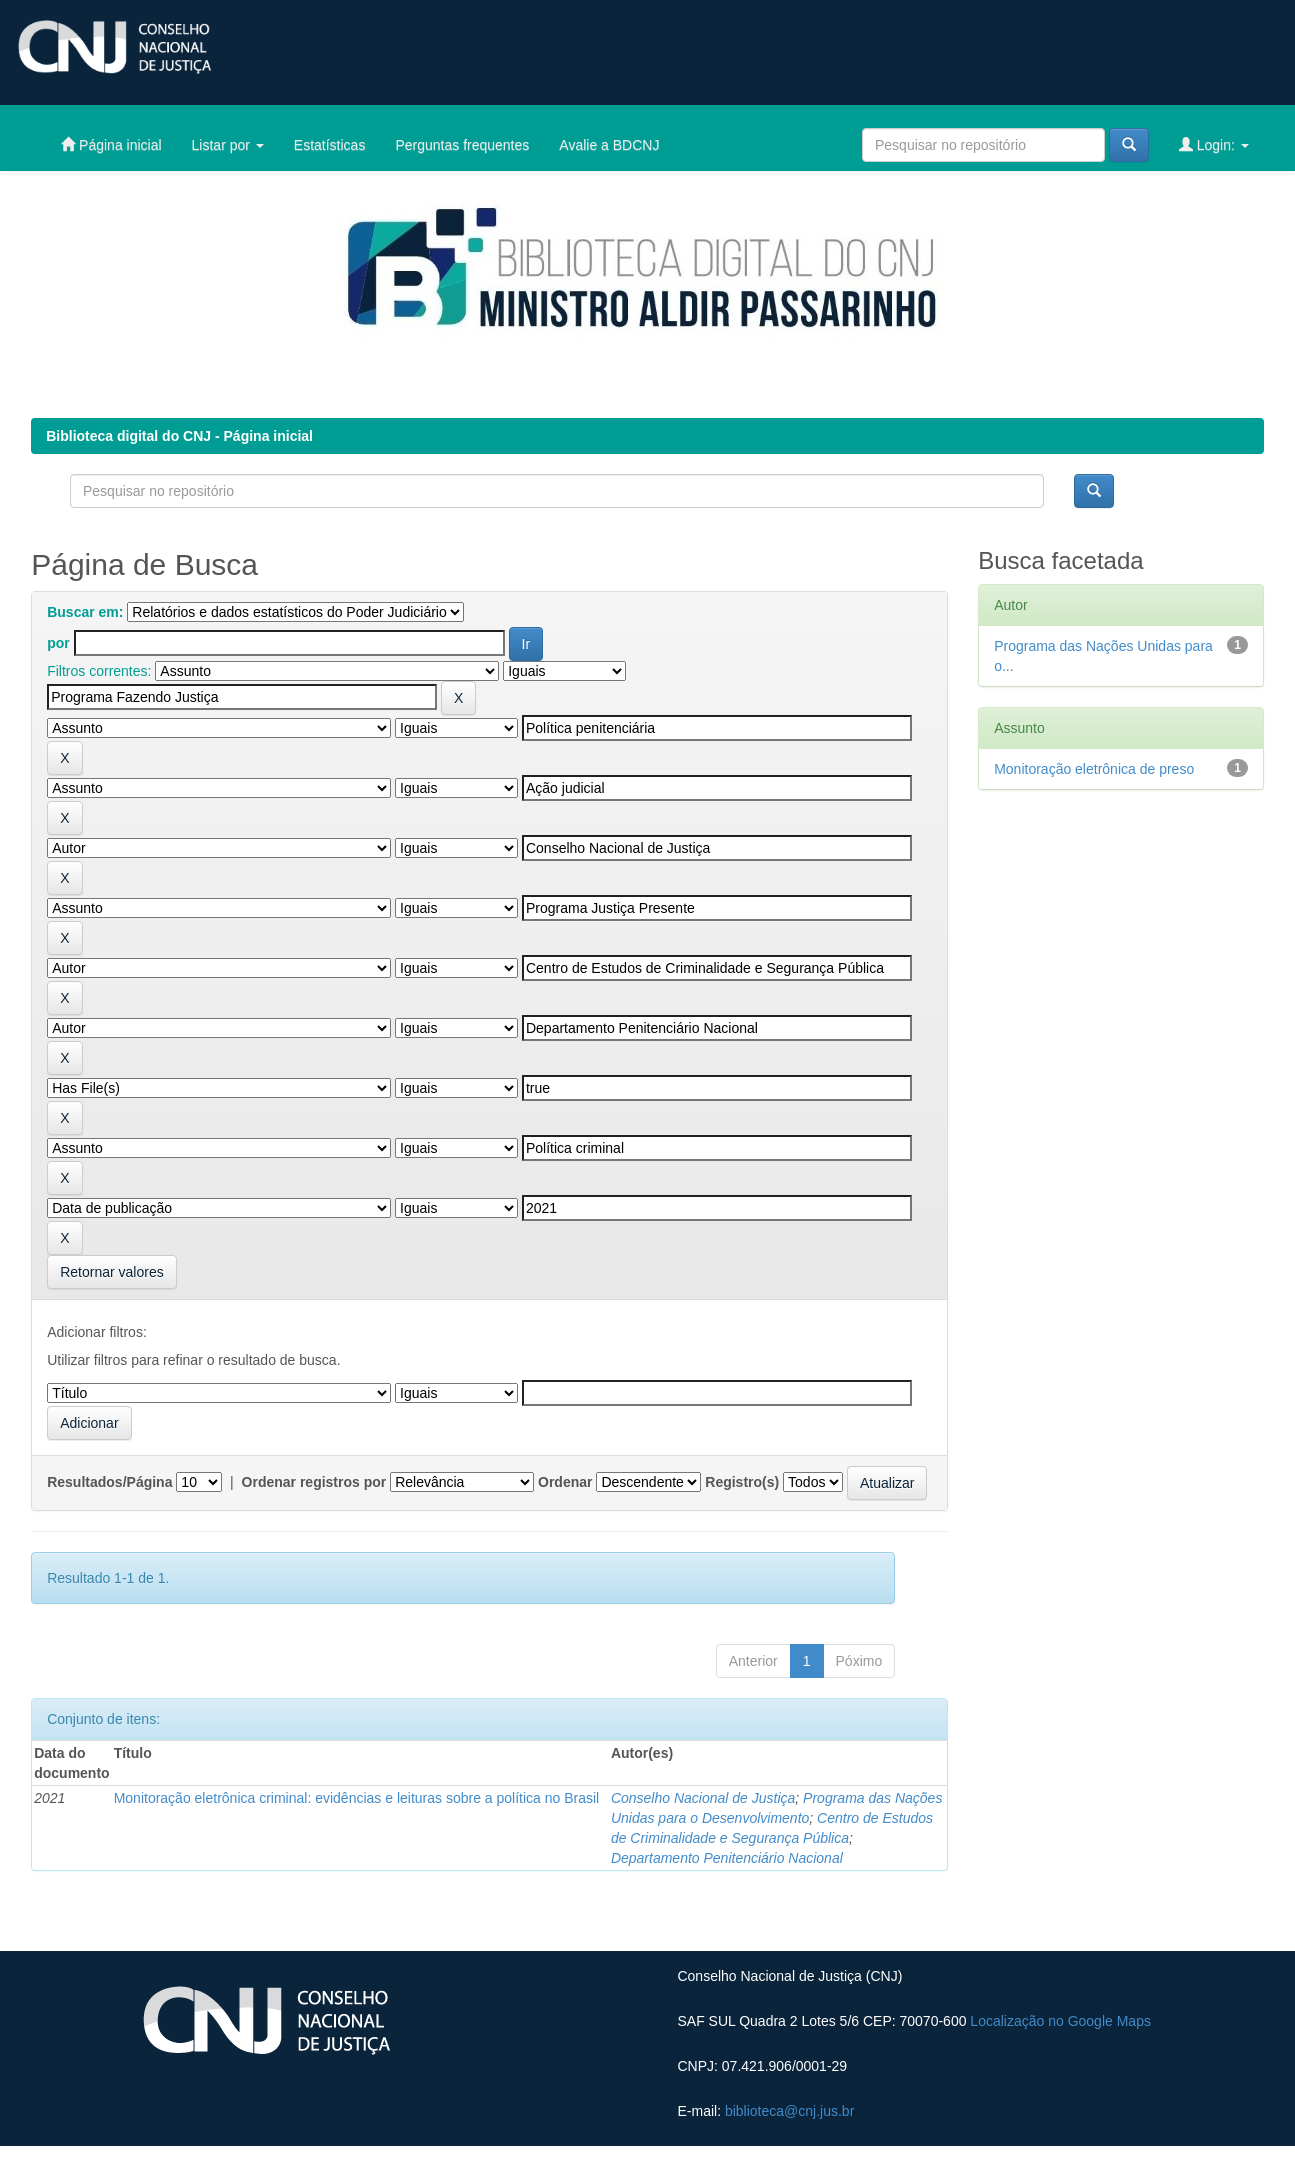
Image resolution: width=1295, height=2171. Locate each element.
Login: (1214, 144)
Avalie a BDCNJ (609, 145)
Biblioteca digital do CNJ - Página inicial (179, 436)
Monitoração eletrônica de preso (1094, 769)
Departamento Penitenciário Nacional (727, 1858)
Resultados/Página (109, 1482)
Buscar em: (85, 612)
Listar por (228, 145)
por (58, 643)
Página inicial (111, 144)
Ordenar (565, 1482)
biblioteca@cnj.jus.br (789, 2111)
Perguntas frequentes (462, 145)
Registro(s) (742, 1482)
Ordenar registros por (314, 1482)
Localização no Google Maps (1060, 2021)
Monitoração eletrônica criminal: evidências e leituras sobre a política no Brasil (357, 1798)
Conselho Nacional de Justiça (703, 1798)
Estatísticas (330, 145)
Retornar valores (112, 1272)
